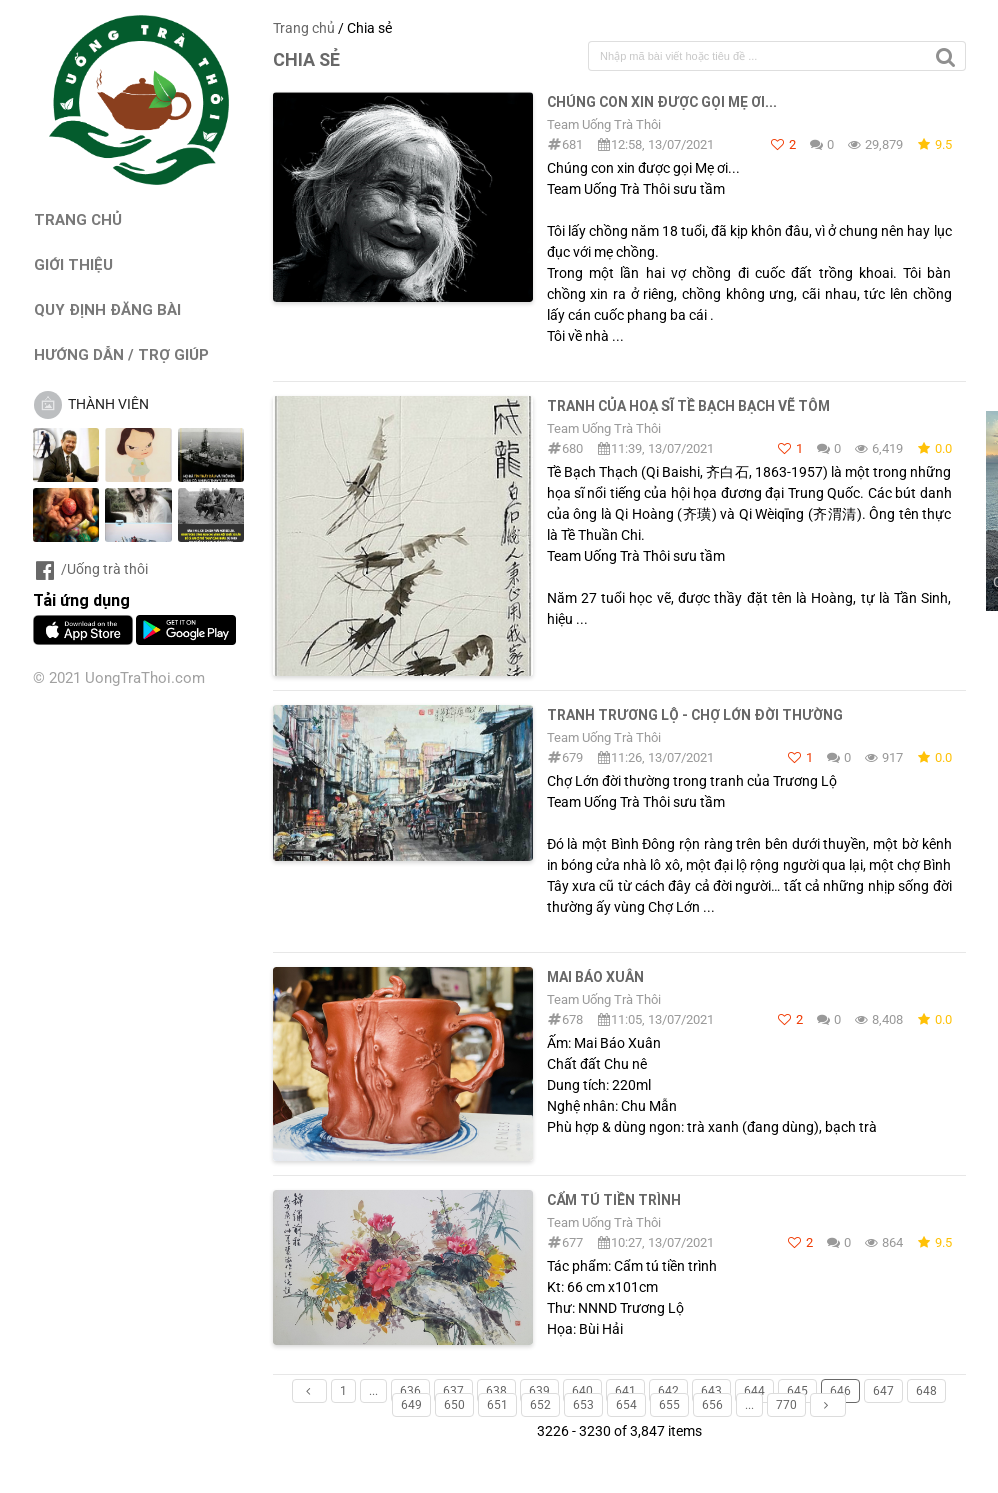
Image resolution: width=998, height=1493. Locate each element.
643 (711, 1391)
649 (411, 1405)
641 (625, 1391)
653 (583, 1405)
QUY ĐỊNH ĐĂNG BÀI (107, 309)
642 (668, 1391)
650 (454, 1405)
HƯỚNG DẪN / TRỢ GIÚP (121, 354)
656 (712, 1405)
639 (539, 1391)
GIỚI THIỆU (73, 264)
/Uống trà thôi (90, 569)
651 (497, 1405)
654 (626, 1405)
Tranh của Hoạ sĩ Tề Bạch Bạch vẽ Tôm (688, 406)
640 (582, 1391)
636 (410, 1391)
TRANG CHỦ (78, 219)
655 (669, 1405)
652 (540, 1405)
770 (786, 1405)
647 (883, 1391)
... (373, 1391)
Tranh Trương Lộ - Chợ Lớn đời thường (695, 715)
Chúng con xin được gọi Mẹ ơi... (662, 102)
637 (453, 1391)
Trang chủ (304, 28)
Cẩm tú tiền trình (614, 1200)
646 (840, 1391)
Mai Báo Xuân (595, 977)
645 (797, 1391)
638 (496, 1391)
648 (926, 1391)
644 (754, 1391)
